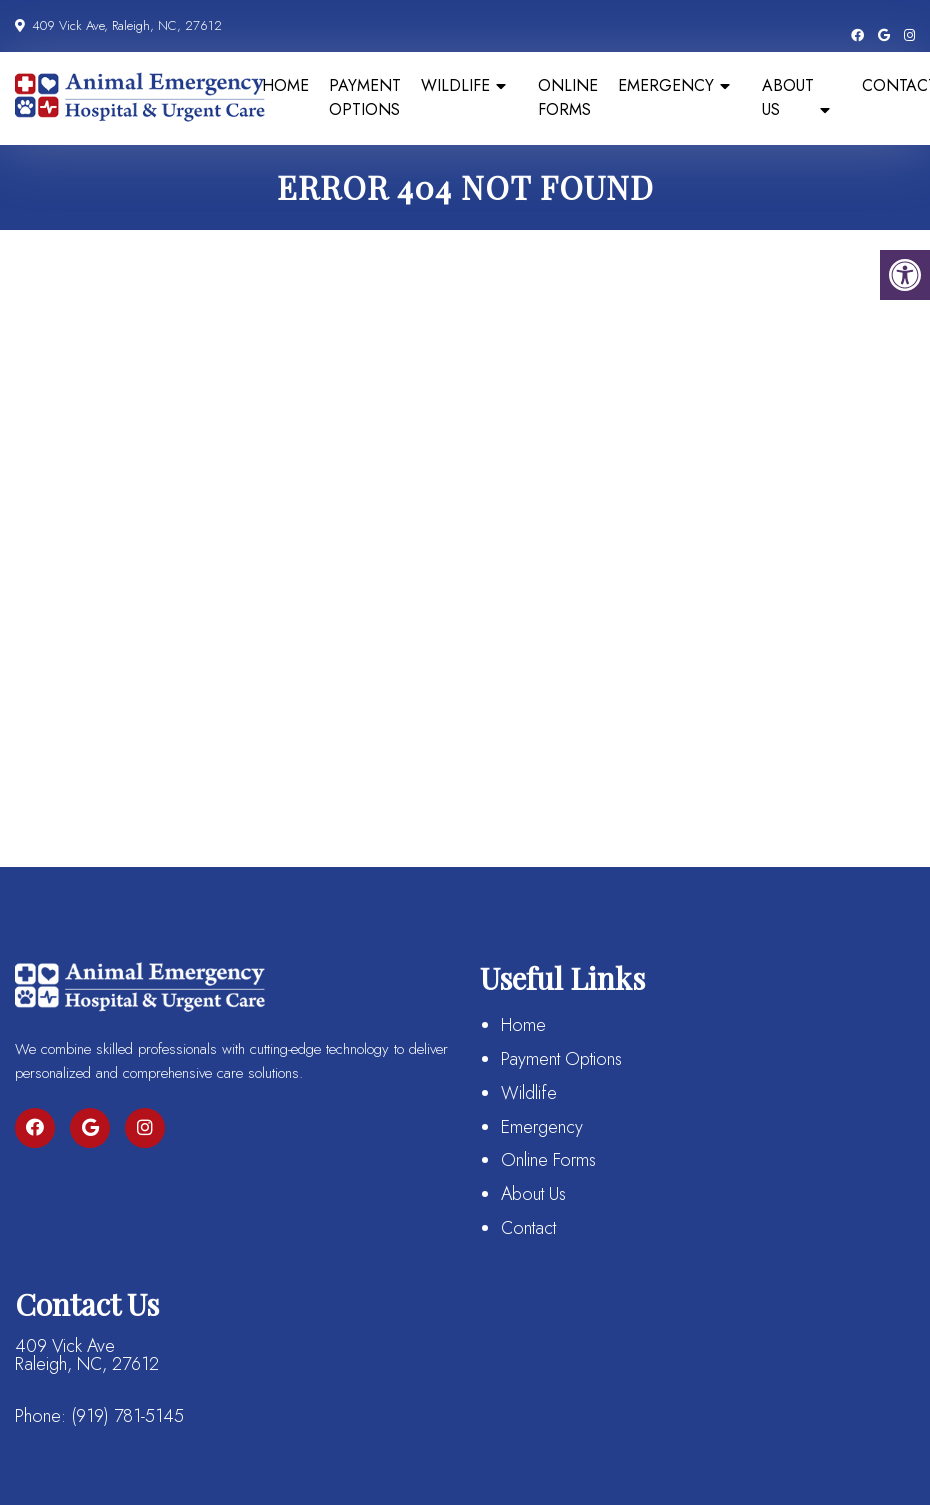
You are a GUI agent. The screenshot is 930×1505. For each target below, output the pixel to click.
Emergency (666, 85)
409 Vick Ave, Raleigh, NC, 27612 (125, 25)
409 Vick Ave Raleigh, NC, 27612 (87, 1355)
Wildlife (455, 85)
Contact (528, 1228)
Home (285, 85)
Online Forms (568, 97)
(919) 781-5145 (127, 1416)
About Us (788, 97)
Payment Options (365, 97)
